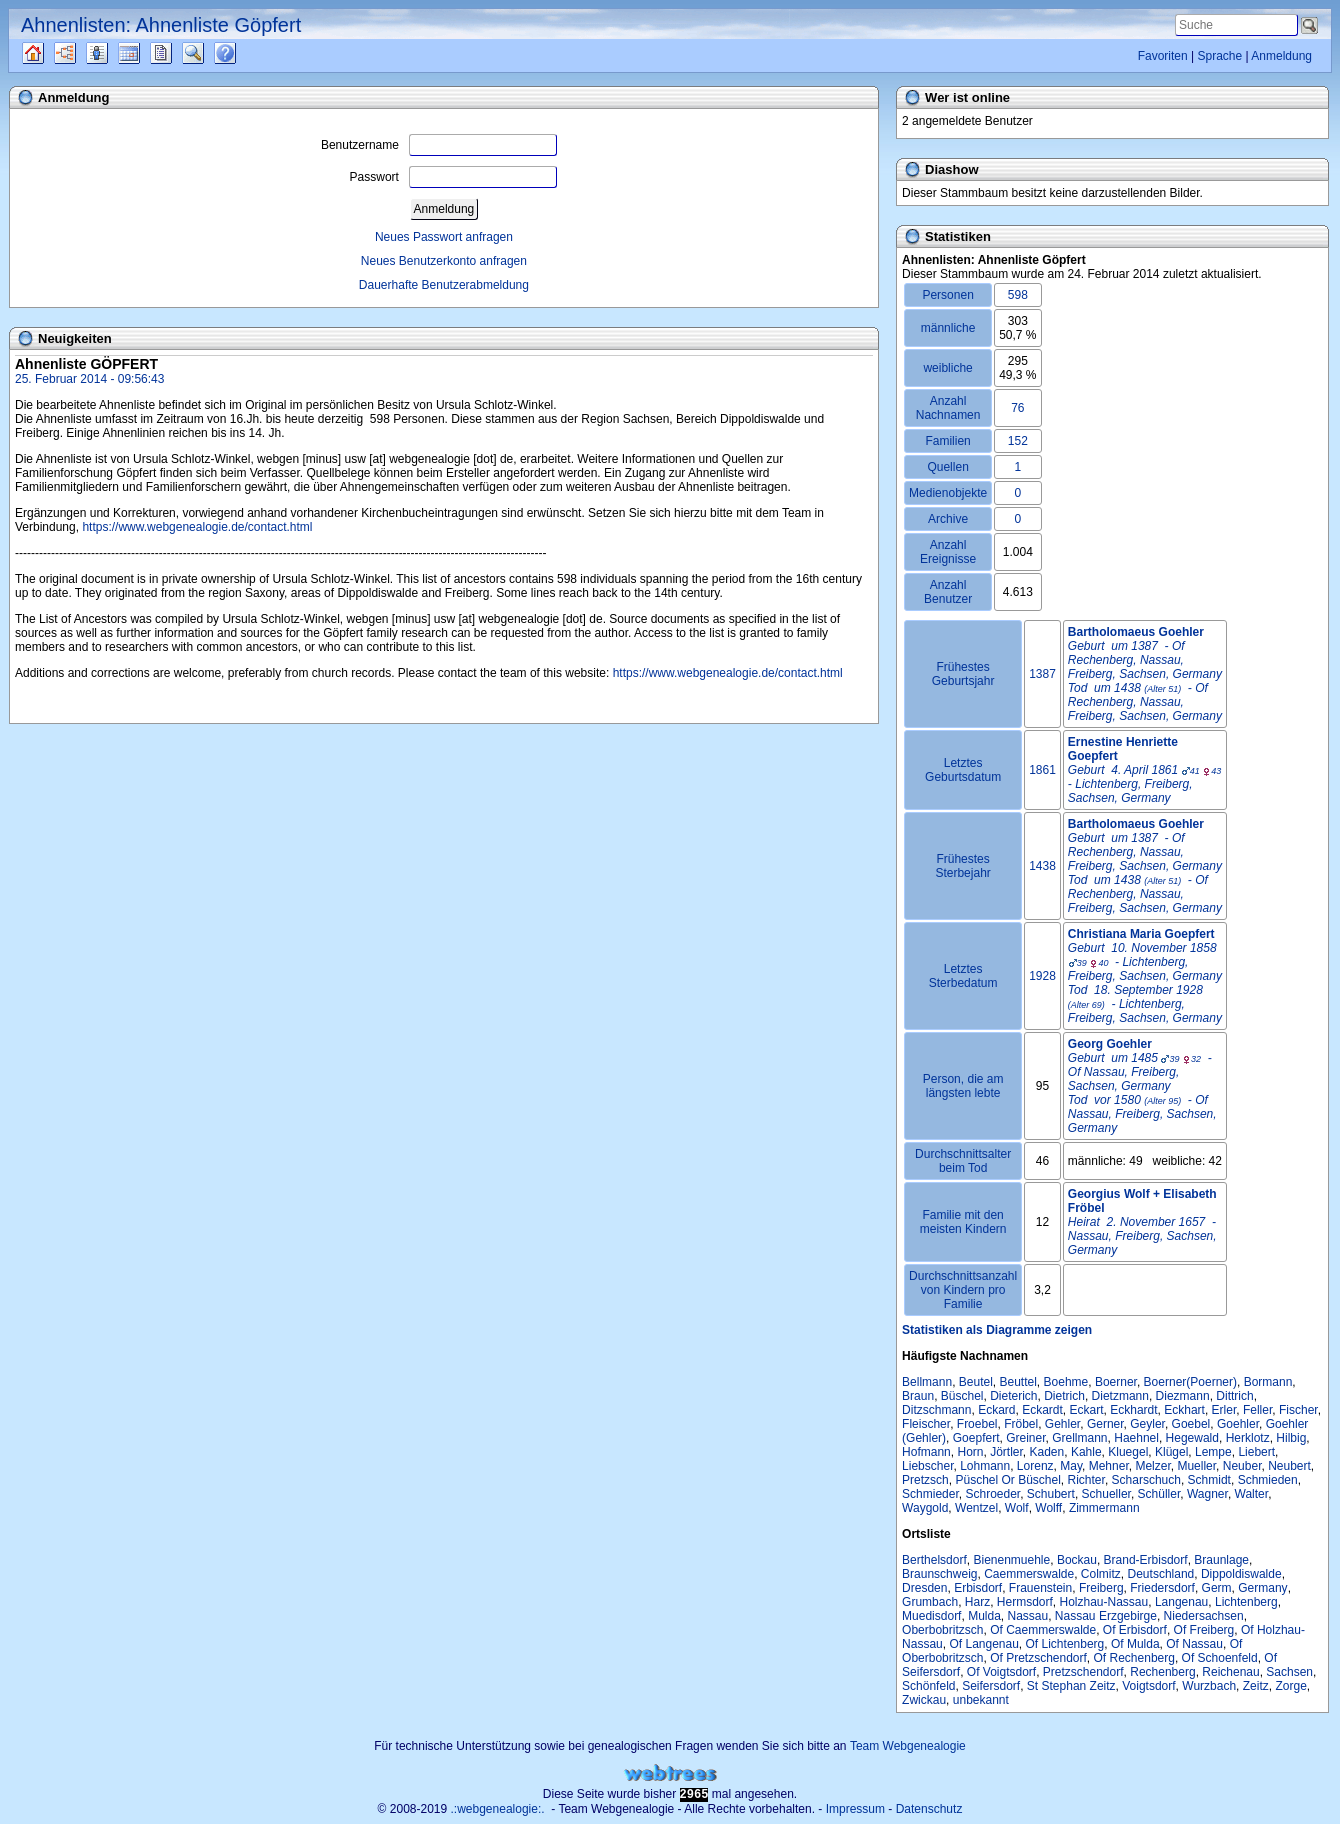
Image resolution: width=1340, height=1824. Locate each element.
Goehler (1238, 1424)
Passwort (453, 177)
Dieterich (1013, 1396)
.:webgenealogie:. (498, 1809)
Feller (1257, 1410)
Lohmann (985, 1466)
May (1071, 1466)
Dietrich (1064, 1396)
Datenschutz (929, 1809)
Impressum (855, 1809)
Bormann (1268, 1382)
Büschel (962, 1396)
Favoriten (1163, 56)
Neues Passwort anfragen (444, 237)
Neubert (1289, 1466)
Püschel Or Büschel (1007, 1480)
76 (1017, 408)
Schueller (1106, 1494)
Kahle (1086, 1452)
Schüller (1159, 1494)
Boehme (1066, 1382)
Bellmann (927, 1382)
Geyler (1147, 1424)
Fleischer (926, 1424)
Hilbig (1291, 1438)
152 (1018, 441)
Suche (209, 53)
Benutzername (439, 145)
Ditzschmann (936, 1410)
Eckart (1087, 1410)
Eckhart (1184, 1410)
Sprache (1219, 56)
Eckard (996, 1410)
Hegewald (1192, 1438)
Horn (970, 1452)
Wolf (1017, 1508)
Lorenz (1035, 1466)
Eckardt (1042, 1410)
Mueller (1196, 1466)
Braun (918, 1396)
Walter (1252, 1494)
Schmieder (930, 1494)
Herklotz (1248, 1438)
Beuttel (1018, 1382)
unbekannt (981, 1700)
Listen (112, 53)
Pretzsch (925, 1480)
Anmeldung (1281, 56)
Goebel (1191, 1424)
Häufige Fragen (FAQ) (242, 53)
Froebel (977, 1424)
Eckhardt (1133, 1410)
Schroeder (992, 1494)
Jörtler (1006, 1452)
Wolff (1048, 1508)
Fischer (1298, 1410)
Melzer (1152, 1466)
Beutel (976, 1382)
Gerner (1105, 1424)
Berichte (178, 53)
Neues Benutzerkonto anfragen (444, 261)
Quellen (50, 53)
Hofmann (926, 1452)
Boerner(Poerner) (1190, 1382)
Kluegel (1128, 1452)
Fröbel (1021, 1424)
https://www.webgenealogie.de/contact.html (197, 527)
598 (1018, 295)
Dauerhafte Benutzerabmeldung (444, 285)
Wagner (1207, 1494)
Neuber (1242, 1466)
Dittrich (1234, 1396)
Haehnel (1136, 1438)
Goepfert (976, 1438)
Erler (1224, 1410)
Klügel (1171, 1452)
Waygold (925, 1508)
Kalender (146, 53)
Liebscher (927, 1466)
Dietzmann (1120, 1396)
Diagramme (82, 53)
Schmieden (1268, 1480)
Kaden (1047, 1452)
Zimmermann (1104, 1508)
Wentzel (976, 1508)
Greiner (1025, 1438)
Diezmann (1183, 1396)
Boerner (1116, 1382)
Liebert (1256, 1452)
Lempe (1213, 1452)
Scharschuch (1146, 1480)
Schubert (1051, 1494)
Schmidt (1209, 1480)
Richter (1086, 1480)
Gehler (1062, 1424)
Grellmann (1079, 1438)
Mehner (1109, 1466)
